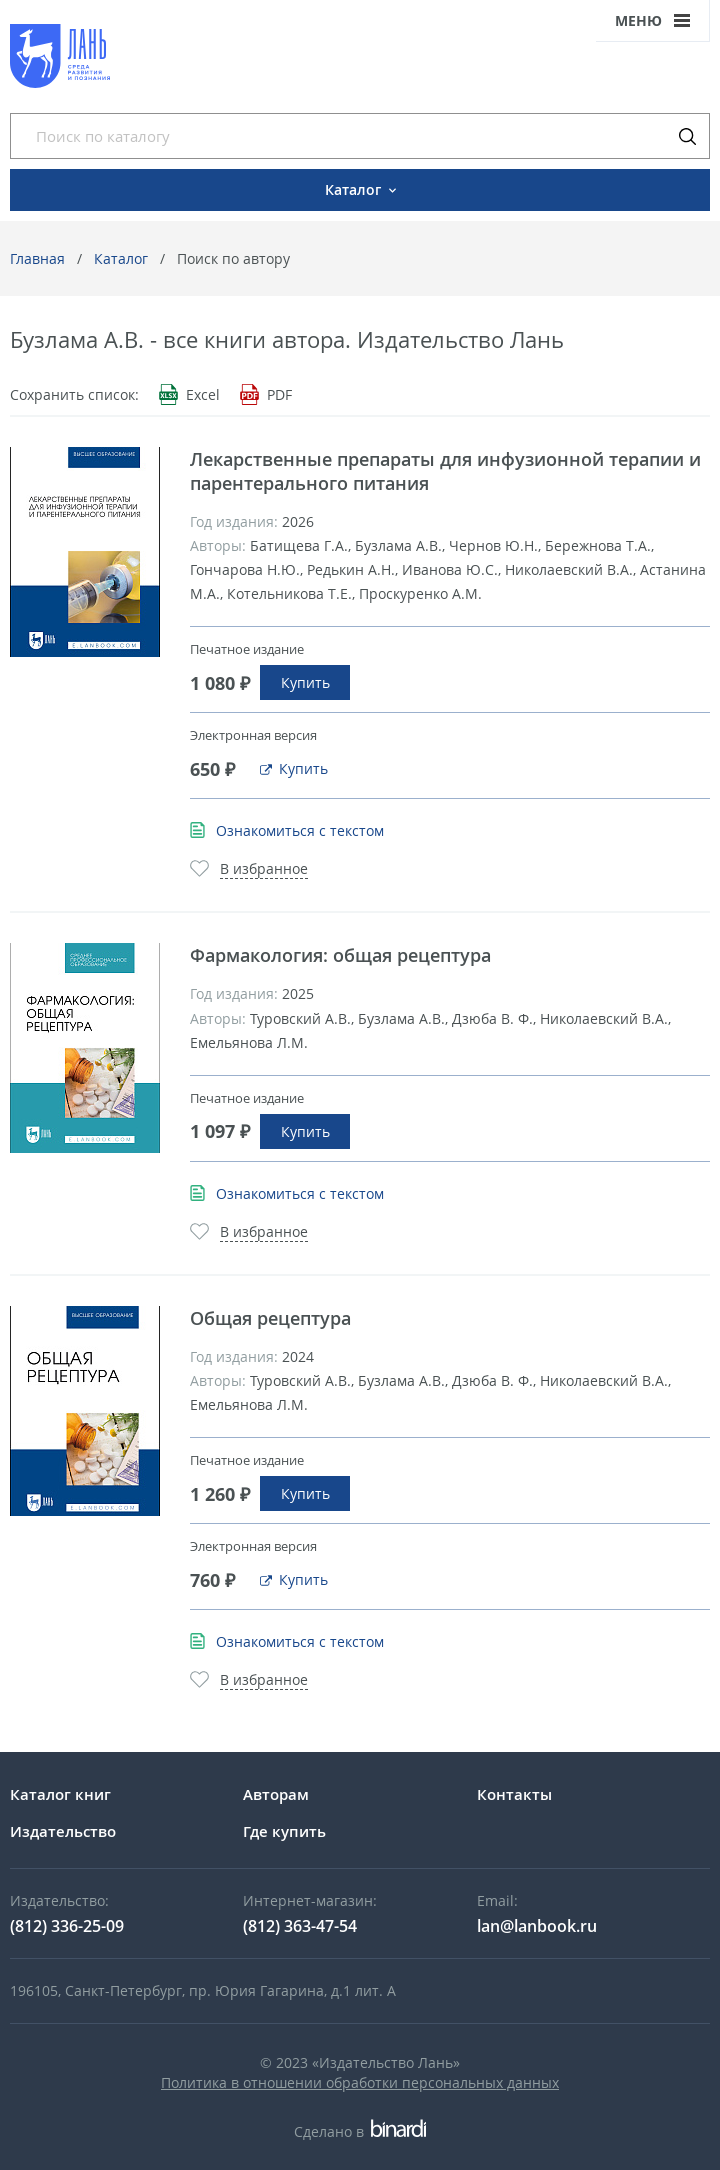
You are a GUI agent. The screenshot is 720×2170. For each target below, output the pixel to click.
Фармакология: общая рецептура (340, 955)
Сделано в (359, 2131)
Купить (305, 682)
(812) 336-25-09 (67, 1926)
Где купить (284, 1831)
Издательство (63, 1831)
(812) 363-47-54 (300, 1926)
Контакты (514, 1794)
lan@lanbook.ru (537, 1926)
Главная (37, 258)
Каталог (121, 258)
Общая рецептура (270, 1318)
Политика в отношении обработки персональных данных (360, 2082)
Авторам (276, 1794)
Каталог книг (60, 1794)
